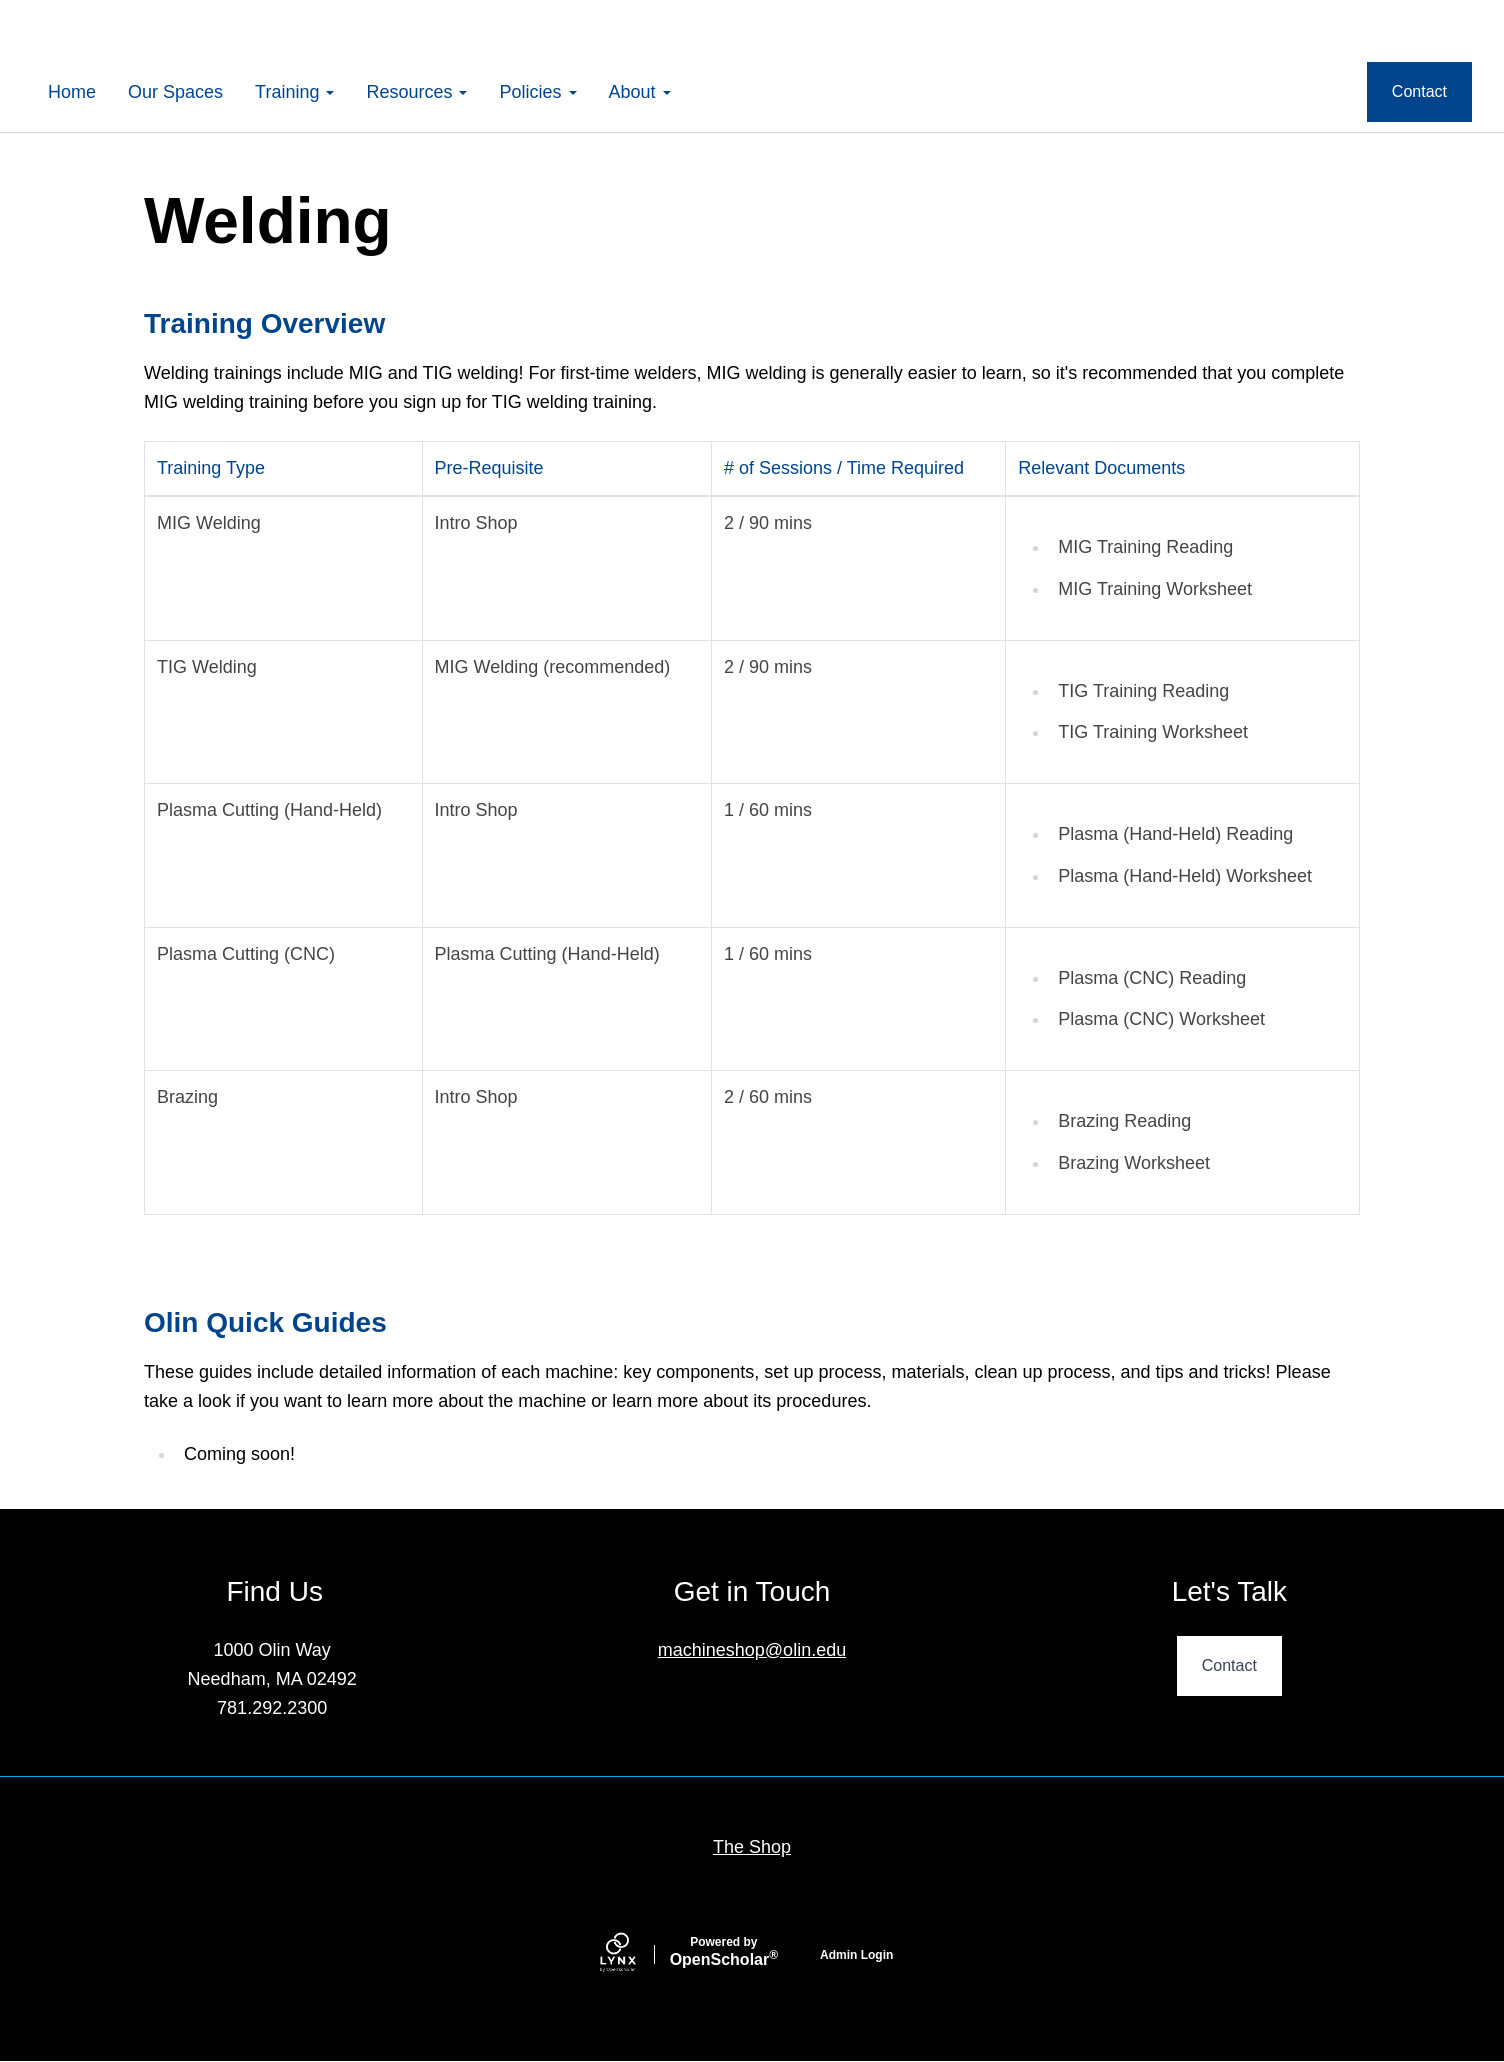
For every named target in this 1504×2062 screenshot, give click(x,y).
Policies (537, 92)
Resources (416, 92)
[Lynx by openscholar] (635, 1954)
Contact (1419, 91)
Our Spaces (175, 92)
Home (72, 92)
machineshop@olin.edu (752, 1650)
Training (294, 92)
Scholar (724, 1952)
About (640, 92)
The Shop (752, 1847)
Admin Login (856, 1955)
